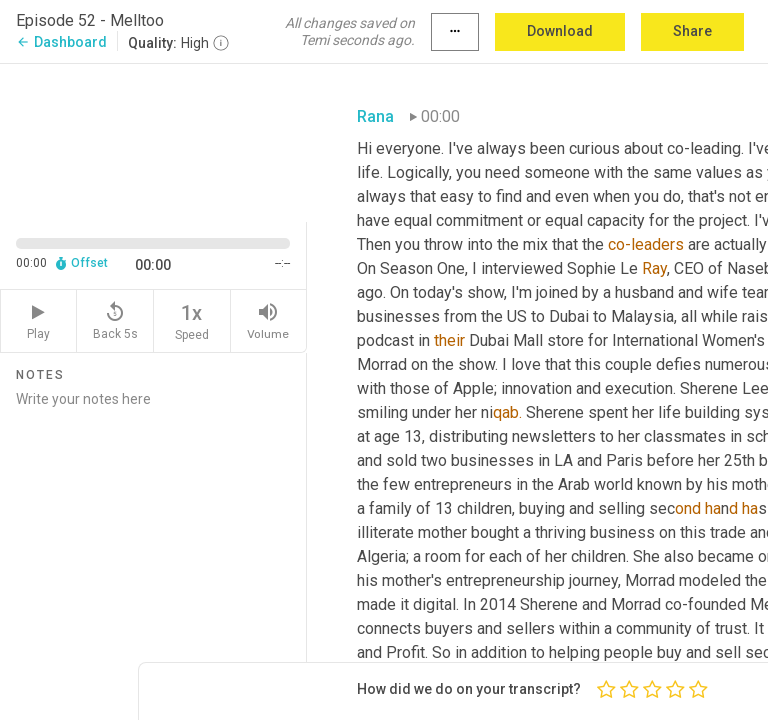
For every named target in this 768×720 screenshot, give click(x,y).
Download (560, 31)
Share (692, 31)
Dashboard (61, 42)
